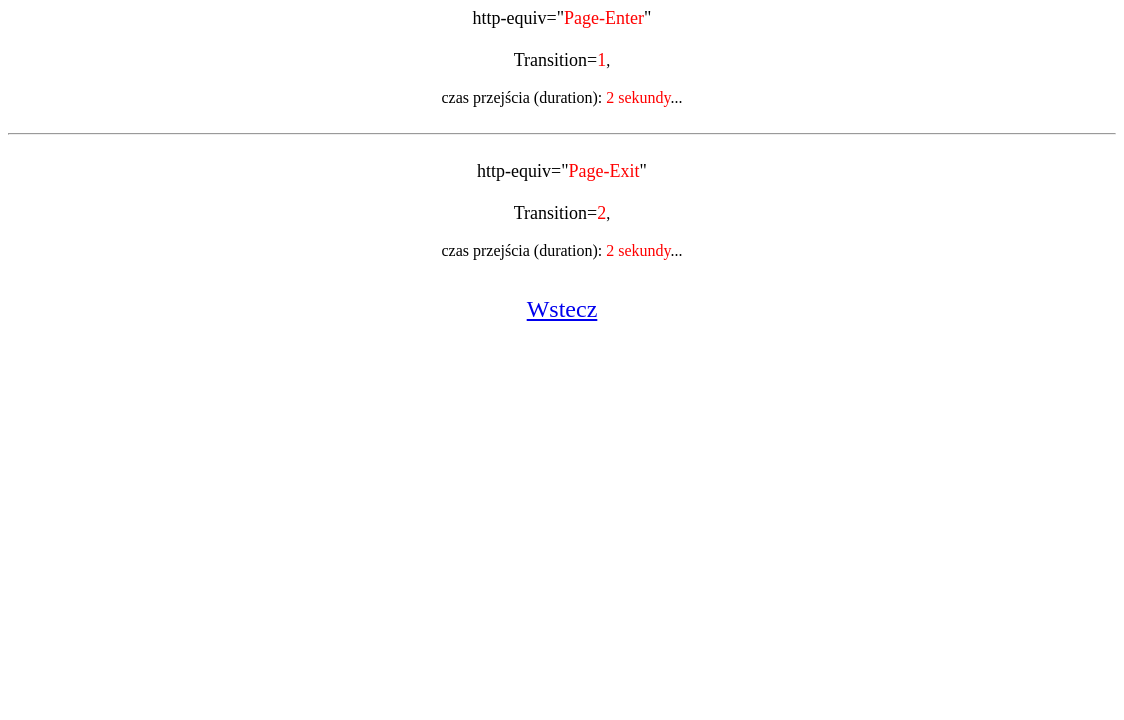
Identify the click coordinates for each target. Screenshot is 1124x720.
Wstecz (562, 309)
